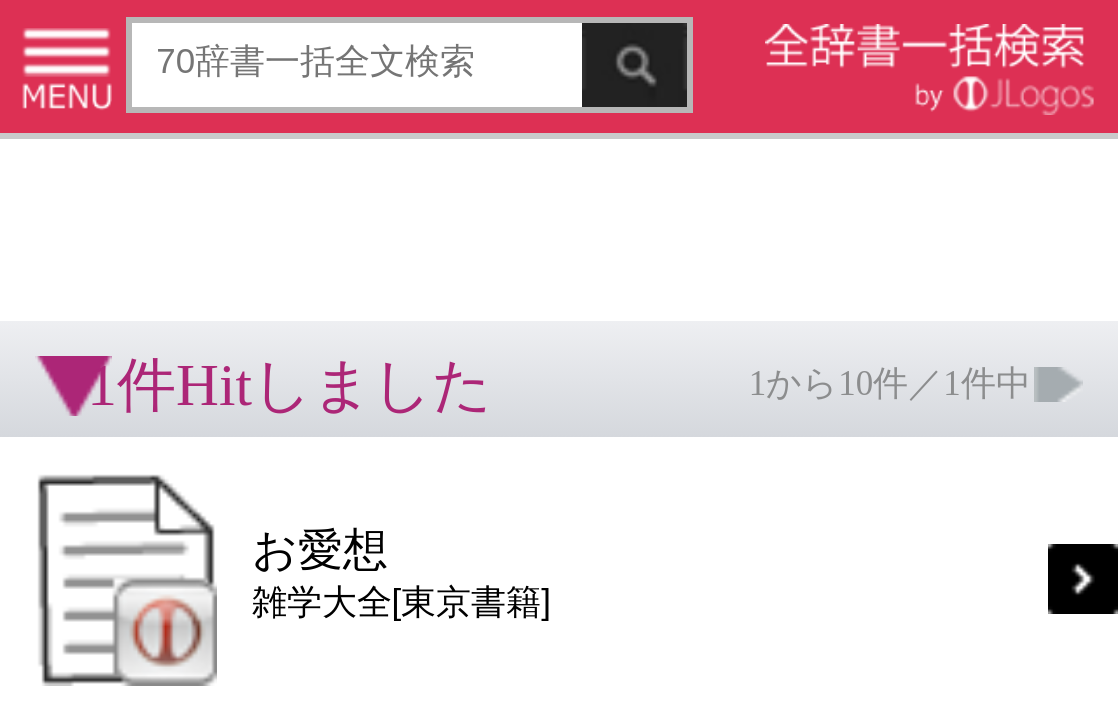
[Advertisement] (160, 65)
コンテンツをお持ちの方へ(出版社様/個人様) (115, 319)
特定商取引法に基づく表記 (70, 305)
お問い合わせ (244, 305)
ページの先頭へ (246, 369)
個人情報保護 (172, 305)
